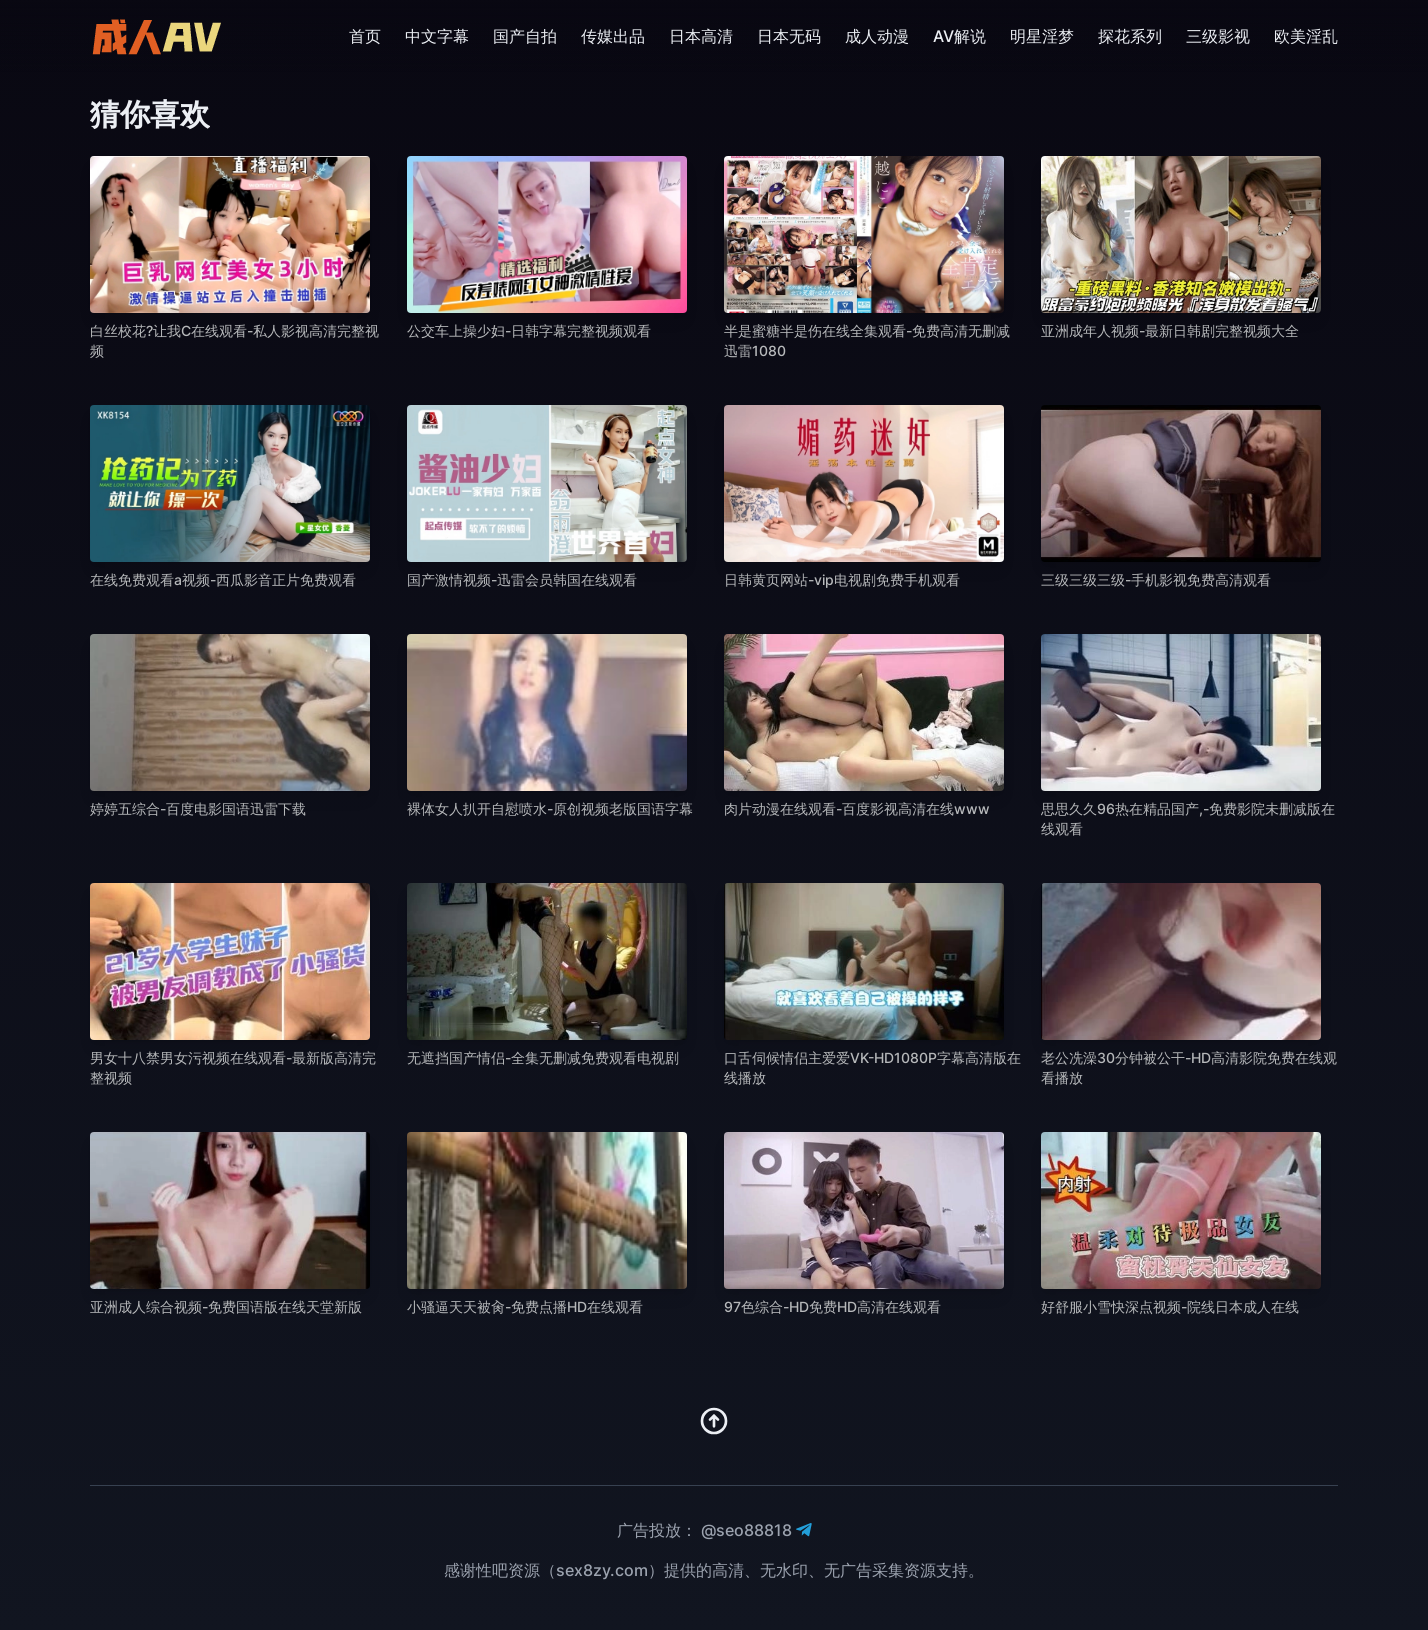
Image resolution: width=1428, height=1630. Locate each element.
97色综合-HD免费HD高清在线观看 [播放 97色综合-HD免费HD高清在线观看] (832, 1306)
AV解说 (959, 36)
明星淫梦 (1042, 36)
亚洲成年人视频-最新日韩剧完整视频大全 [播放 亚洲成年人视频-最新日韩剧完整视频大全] (1170, 330)
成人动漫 (877, 36)
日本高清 (701, 36)
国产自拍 (525, 36)
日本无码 (789, 36)
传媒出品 (613, 36)
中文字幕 (437, 36)
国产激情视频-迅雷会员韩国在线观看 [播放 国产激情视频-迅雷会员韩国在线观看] (522, 579)
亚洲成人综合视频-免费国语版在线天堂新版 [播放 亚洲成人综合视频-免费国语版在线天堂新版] (226, 1306)
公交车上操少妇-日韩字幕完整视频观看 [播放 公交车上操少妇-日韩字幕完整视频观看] (529, 330)
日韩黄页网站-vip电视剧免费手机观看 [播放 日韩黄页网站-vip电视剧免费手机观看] (842, 579)
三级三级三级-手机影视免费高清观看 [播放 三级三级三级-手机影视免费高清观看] (1156, 579)
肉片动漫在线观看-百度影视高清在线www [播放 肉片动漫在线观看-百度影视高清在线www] (857, 808)
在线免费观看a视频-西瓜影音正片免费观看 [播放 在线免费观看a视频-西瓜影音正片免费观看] (223, 579)
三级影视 (1218, 36)
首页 (365, 36)
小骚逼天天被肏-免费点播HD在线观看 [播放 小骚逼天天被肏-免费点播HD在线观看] (525, 1306)
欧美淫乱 (1306, 36)
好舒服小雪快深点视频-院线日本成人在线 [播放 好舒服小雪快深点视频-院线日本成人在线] (1170, 1306)
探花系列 (1130, 36)
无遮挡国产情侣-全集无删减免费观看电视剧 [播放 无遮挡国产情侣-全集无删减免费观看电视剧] (543, 1057)
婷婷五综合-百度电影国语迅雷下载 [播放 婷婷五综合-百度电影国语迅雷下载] (198, 808)
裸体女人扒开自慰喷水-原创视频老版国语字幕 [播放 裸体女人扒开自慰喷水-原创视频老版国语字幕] (550, 808)
